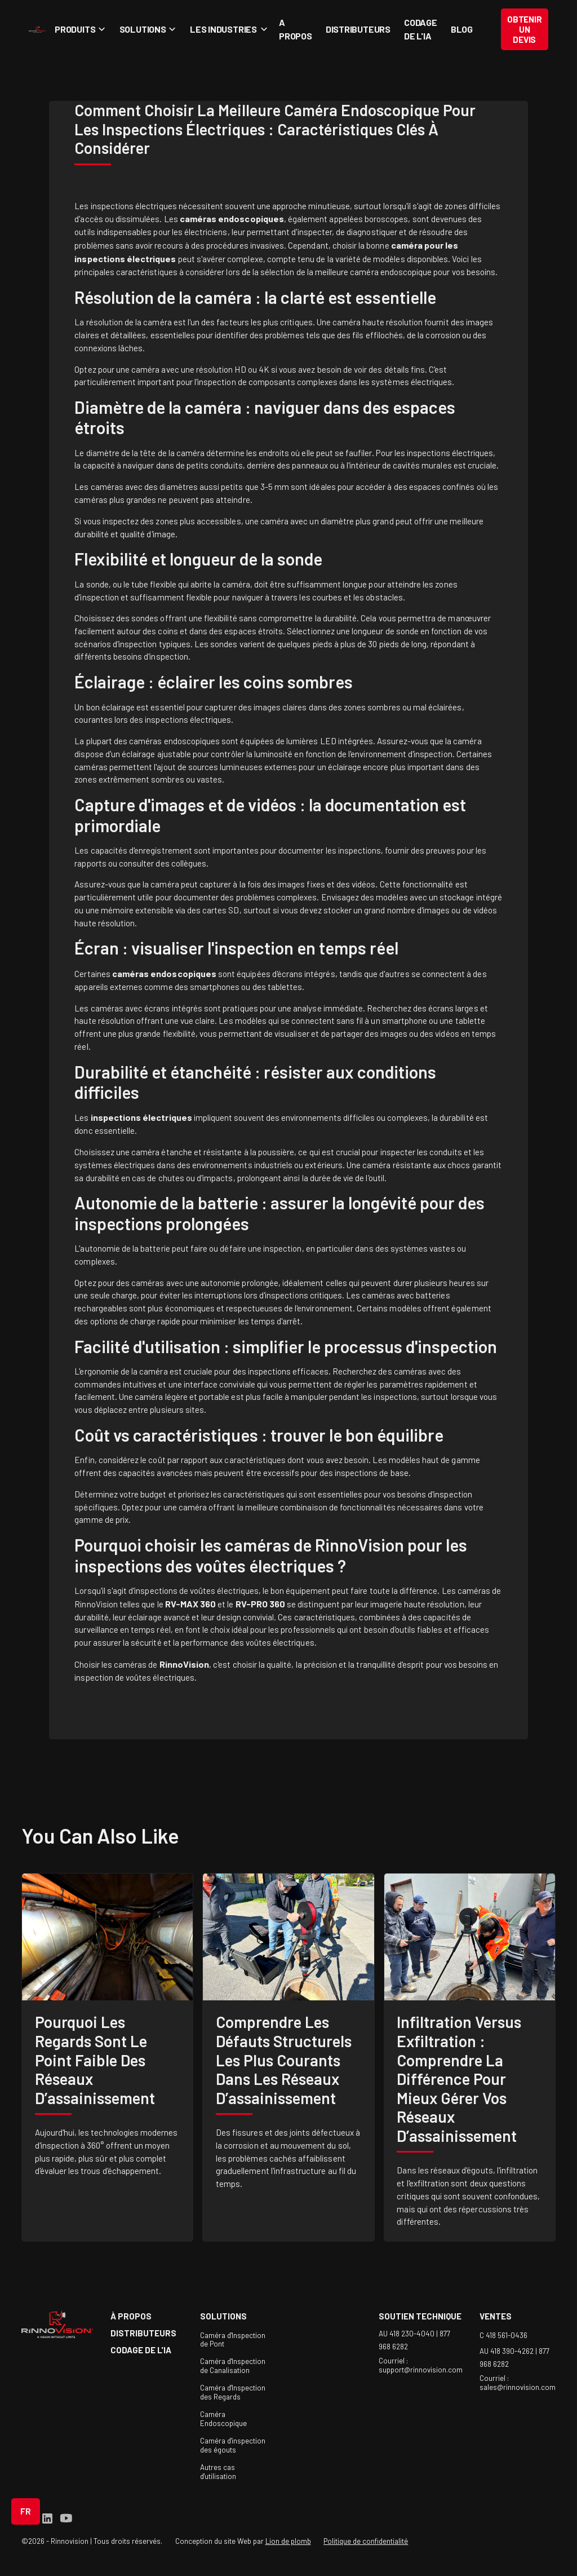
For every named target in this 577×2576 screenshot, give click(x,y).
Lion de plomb (288, 2541)
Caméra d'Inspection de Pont (232, 2340)
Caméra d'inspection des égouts (232, 2445)
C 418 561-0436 (503, 2335)
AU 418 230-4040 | (409, 2333)
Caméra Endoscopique (223, 2419)
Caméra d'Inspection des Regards (232, 2392)
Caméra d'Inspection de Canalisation (232, 2366)
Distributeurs (358, 29)
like (158, 1835)
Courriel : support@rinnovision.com (421, 2365)
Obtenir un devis (524, 29)
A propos (295, 29)
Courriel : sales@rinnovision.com (518, 2383)
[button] (78, 29)
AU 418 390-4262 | (509, 2351)
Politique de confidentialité (365, 2541)
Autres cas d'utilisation (218, 2472)
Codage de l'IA (420, 29)
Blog (462, 29)
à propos (131, 2316)
